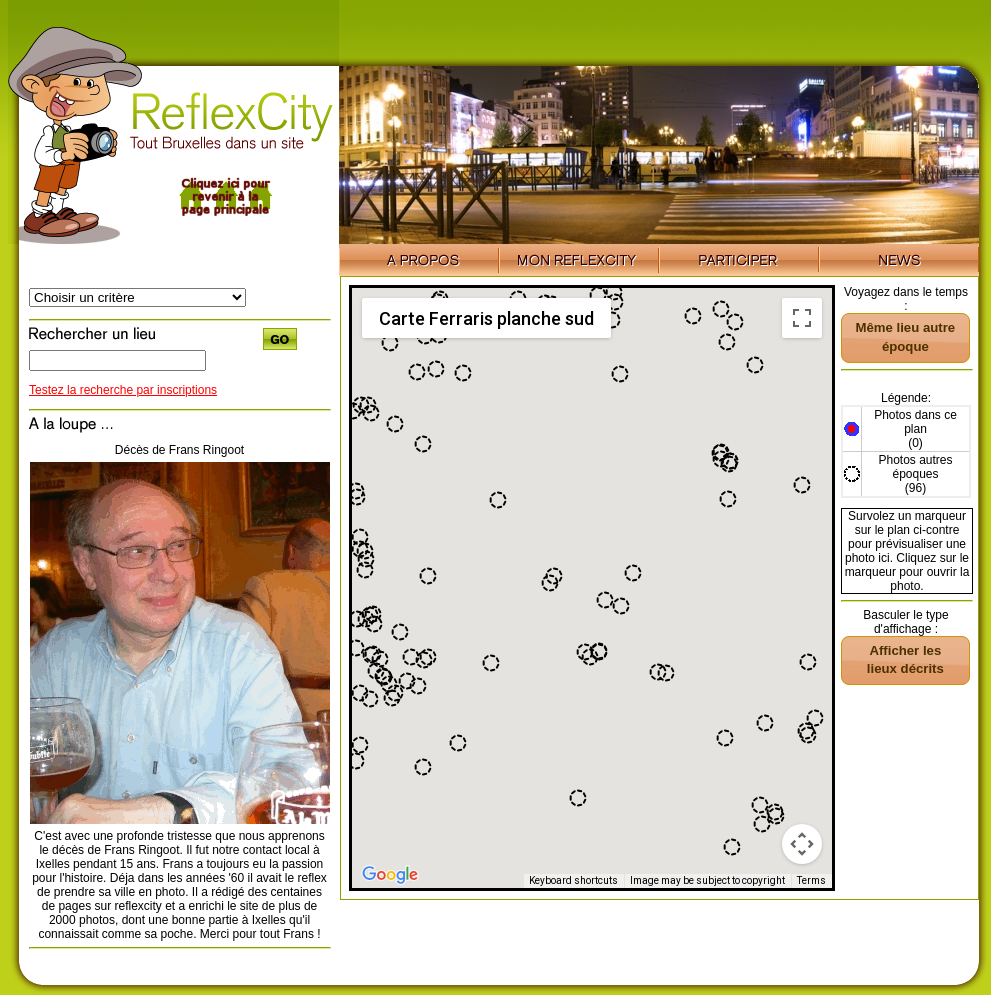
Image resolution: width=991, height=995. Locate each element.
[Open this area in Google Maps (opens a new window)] (390, 875)
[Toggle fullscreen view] (802, 318)
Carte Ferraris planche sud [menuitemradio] (486, 318)
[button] (380, 659)
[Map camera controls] (802, 844)
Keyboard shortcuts (573, 880)
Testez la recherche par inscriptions (123, 390)
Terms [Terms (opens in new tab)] (811, 880)
